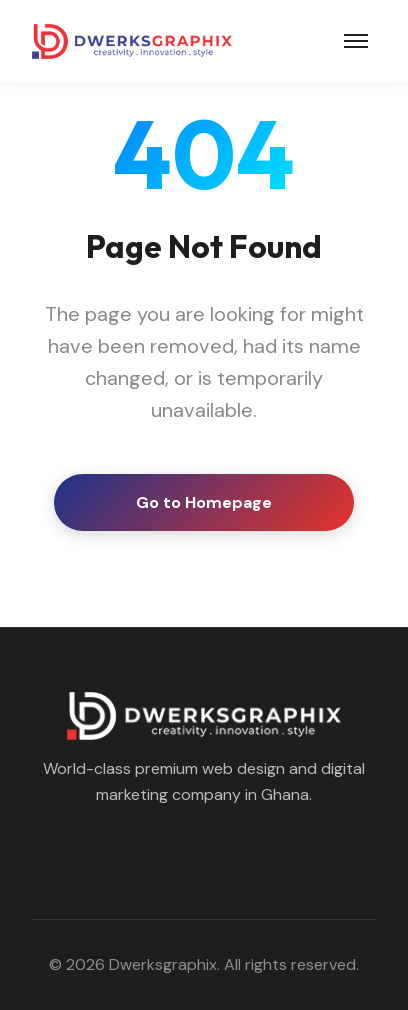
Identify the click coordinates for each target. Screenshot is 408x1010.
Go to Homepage (204, 502)
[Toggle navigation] (356, 41)
